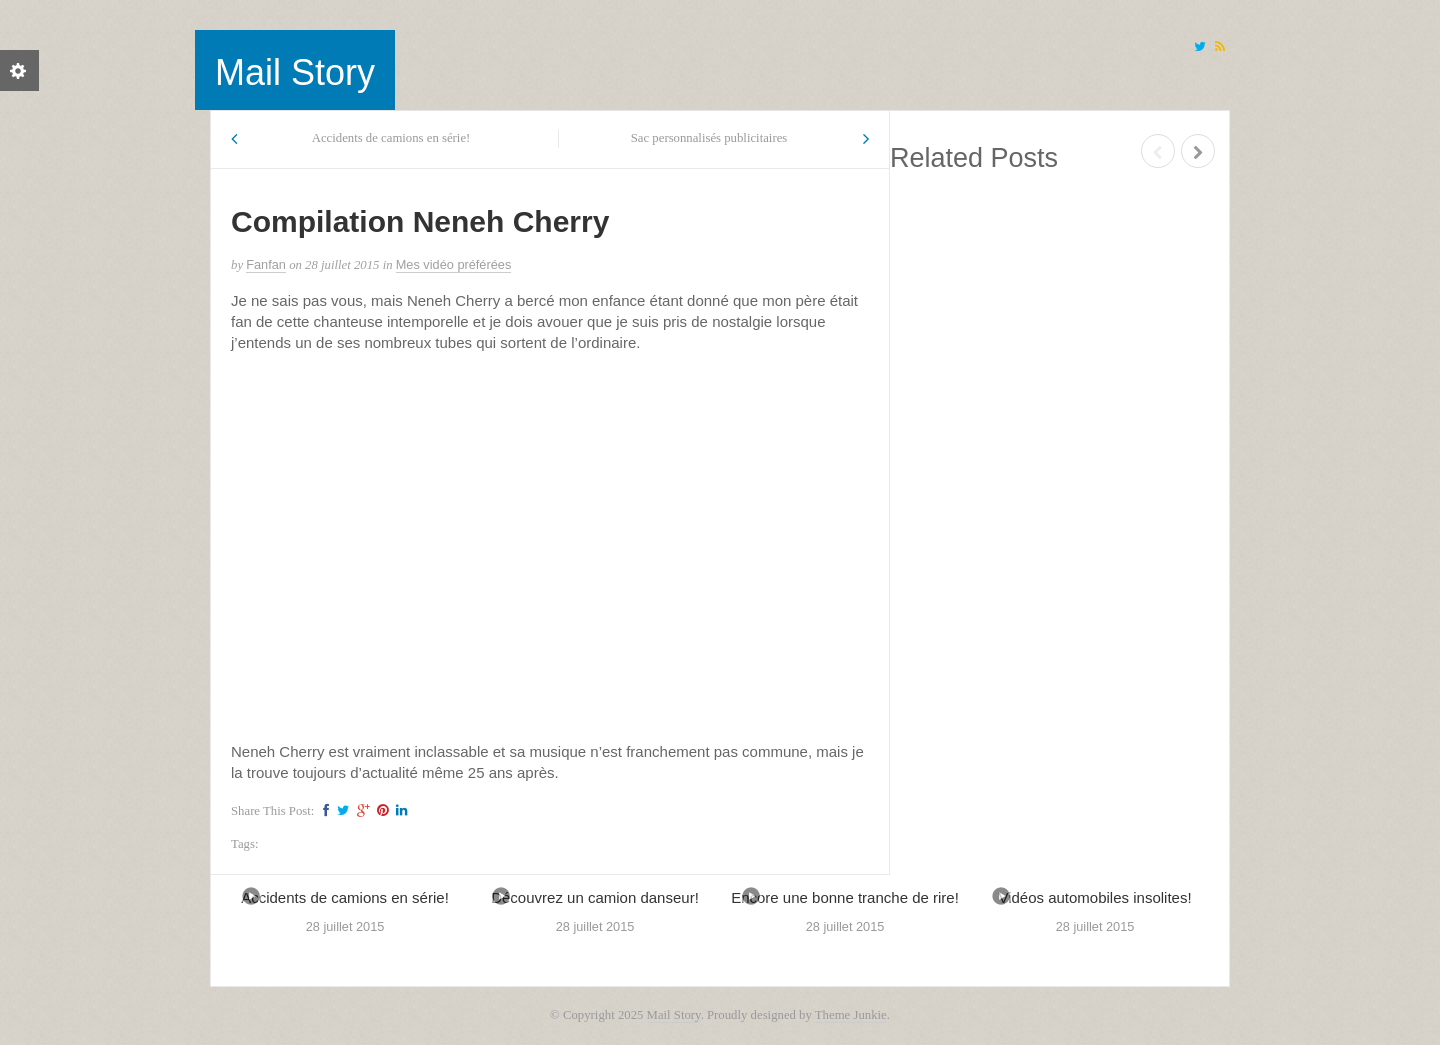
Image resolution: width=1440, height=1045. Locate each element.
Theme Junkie (851, 1015)
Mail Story (295, 72)
